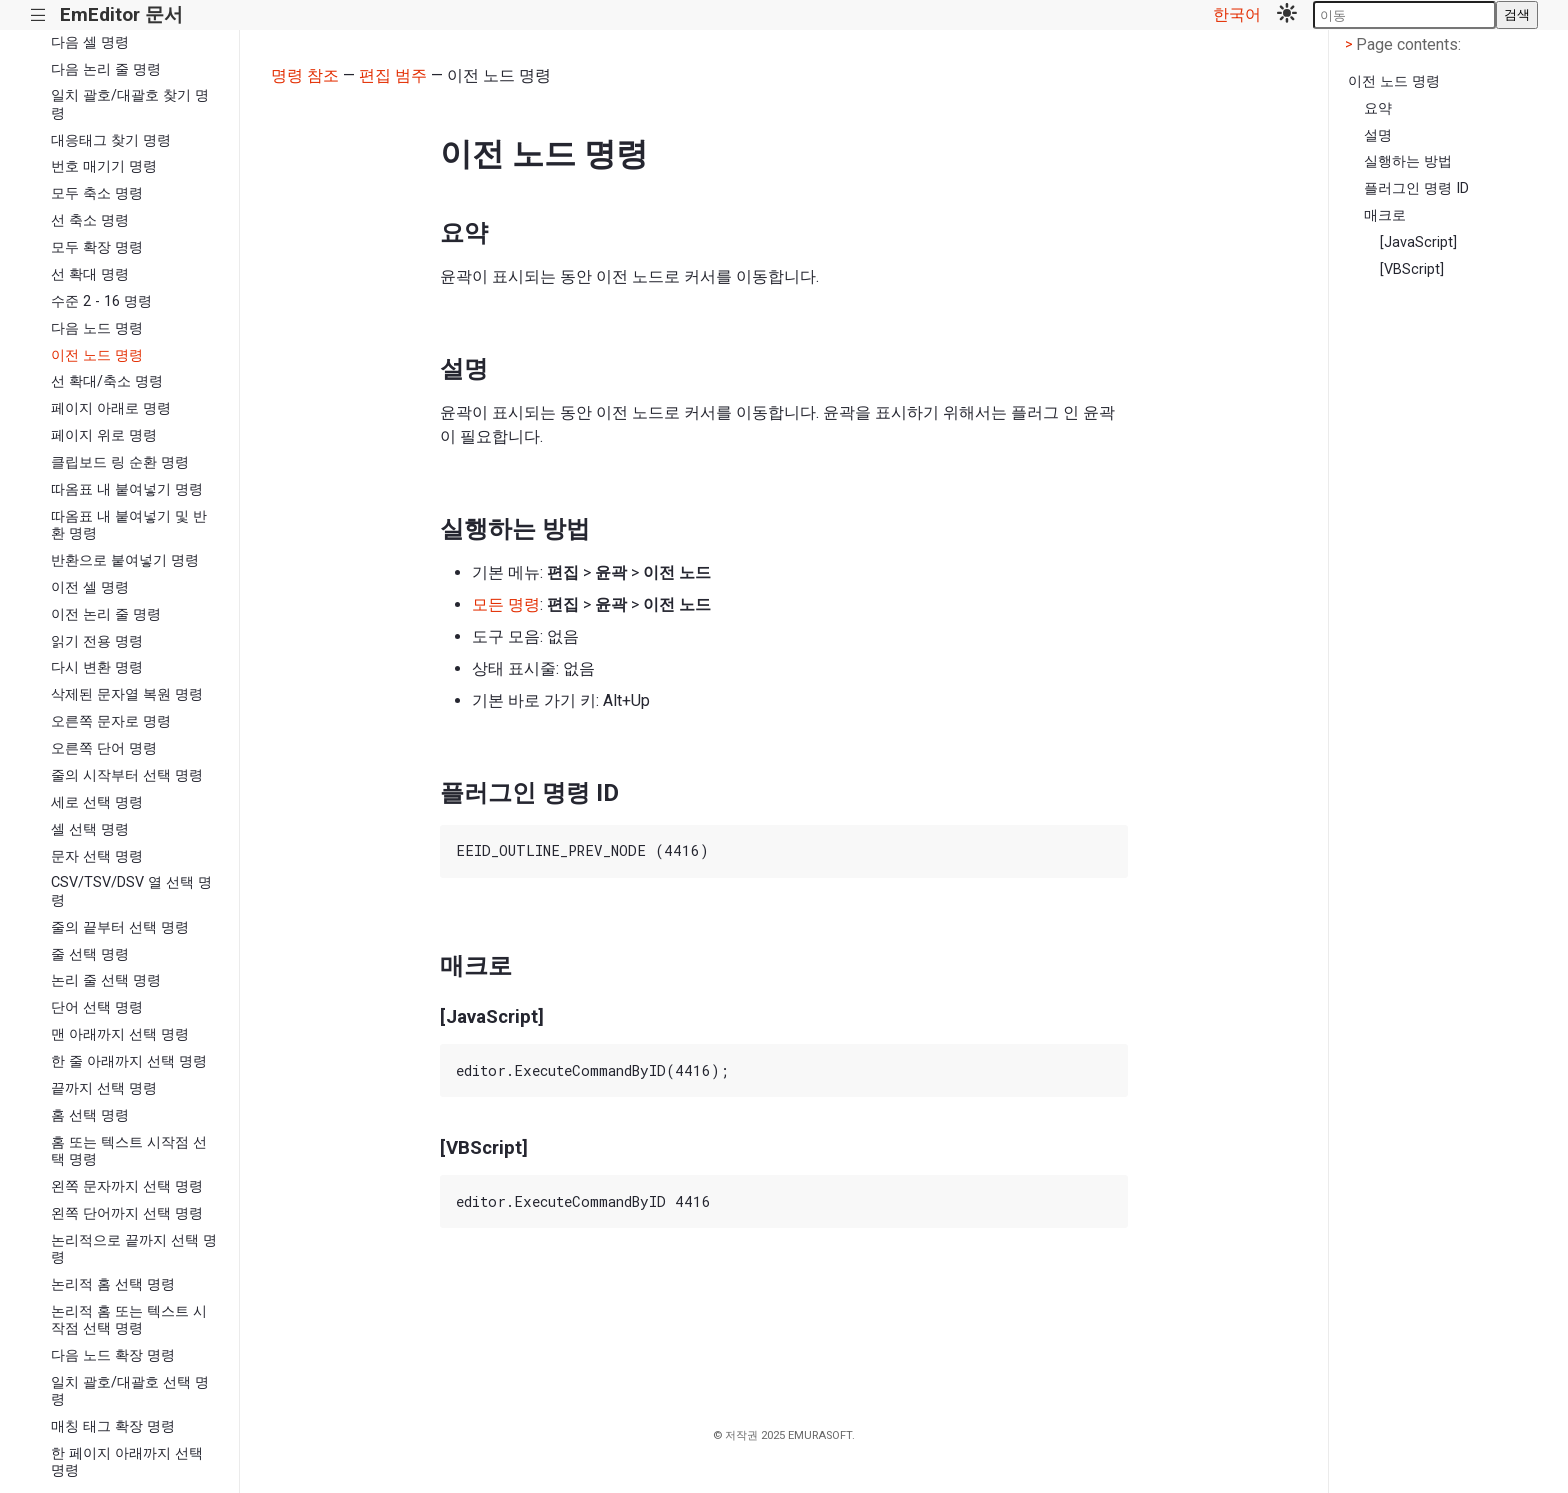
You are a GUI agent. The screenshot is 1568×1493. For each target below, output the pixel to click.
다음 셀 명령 (90, 42)
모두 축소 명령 (97, 193)
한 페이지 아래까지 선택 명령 (127, 1462)
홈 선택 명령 (90, 1115)
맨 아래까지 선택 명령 (120, 1034)
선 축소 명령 (90, 220)
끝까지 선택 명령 (104, 1088)
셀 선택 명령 (90, 829)
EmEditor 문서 (121, 14)
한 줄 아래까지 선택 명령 (129, 1061)
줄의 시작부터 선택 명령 (127, 775)
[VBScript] (1412, 269)
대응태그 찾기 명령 (111, 140)
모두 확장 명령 (97, 247)
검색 (1517, 14)
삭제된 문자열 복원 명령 (127, 694)
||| (38, 15)
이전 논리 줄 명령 (106, 614)
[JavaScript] (1418, 242)
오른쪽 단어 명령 (104, 748)
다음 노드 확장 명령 (113, 1355)
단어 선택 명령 (97, 1007)
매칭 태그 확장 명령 (113, 1426)
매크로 (1385, 215)
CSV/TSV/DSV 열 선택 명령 (131, 891)
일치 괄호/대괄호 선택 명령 (130, 1391)
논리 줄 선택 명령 (106, 980)
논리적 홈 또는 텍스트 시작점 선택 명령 (129, 1320)
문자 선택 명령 (97, 856)
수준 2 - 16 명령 (101, 301)
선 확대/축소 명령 (107, 381)
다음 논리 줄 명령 (106, 69)
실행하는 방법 (1408, 161)
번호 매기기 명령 (104, 166)
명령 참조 (305, 75)
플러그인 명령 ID (1416, 188)
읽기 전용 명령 (97, 641)
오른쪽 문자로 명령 (111, 721)
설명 (1378, 135)
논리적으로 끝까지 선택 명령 (134, 1249)
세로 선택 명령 (97, 802)
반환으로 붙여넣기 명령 (125, 560)
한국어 (1237, 14)
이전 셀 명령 (90, 587)
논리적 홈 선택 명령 (113, 1284)
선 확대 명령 (90, 274)
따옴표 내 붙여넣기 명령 (127, 489)
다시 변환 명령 (97, 667)
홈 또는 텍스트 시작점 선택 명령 (129, 1151)
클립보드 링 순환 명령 (120, 462)
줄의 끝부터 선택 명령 (120, 927)
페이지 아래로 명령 (111, 408)
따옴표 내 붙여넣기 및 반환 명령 (129, 525)
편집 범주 (393, 75)
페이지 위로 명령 (104, 435)
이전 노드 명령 (97, 355)
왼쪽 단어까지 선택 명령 (127, 1213)
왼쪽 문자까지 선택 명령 (127, 1186)
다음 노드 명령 (97, 328)
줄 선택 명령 (90, 954)
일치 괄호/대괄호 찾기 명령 (130, 104)
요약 (1378, 108)
